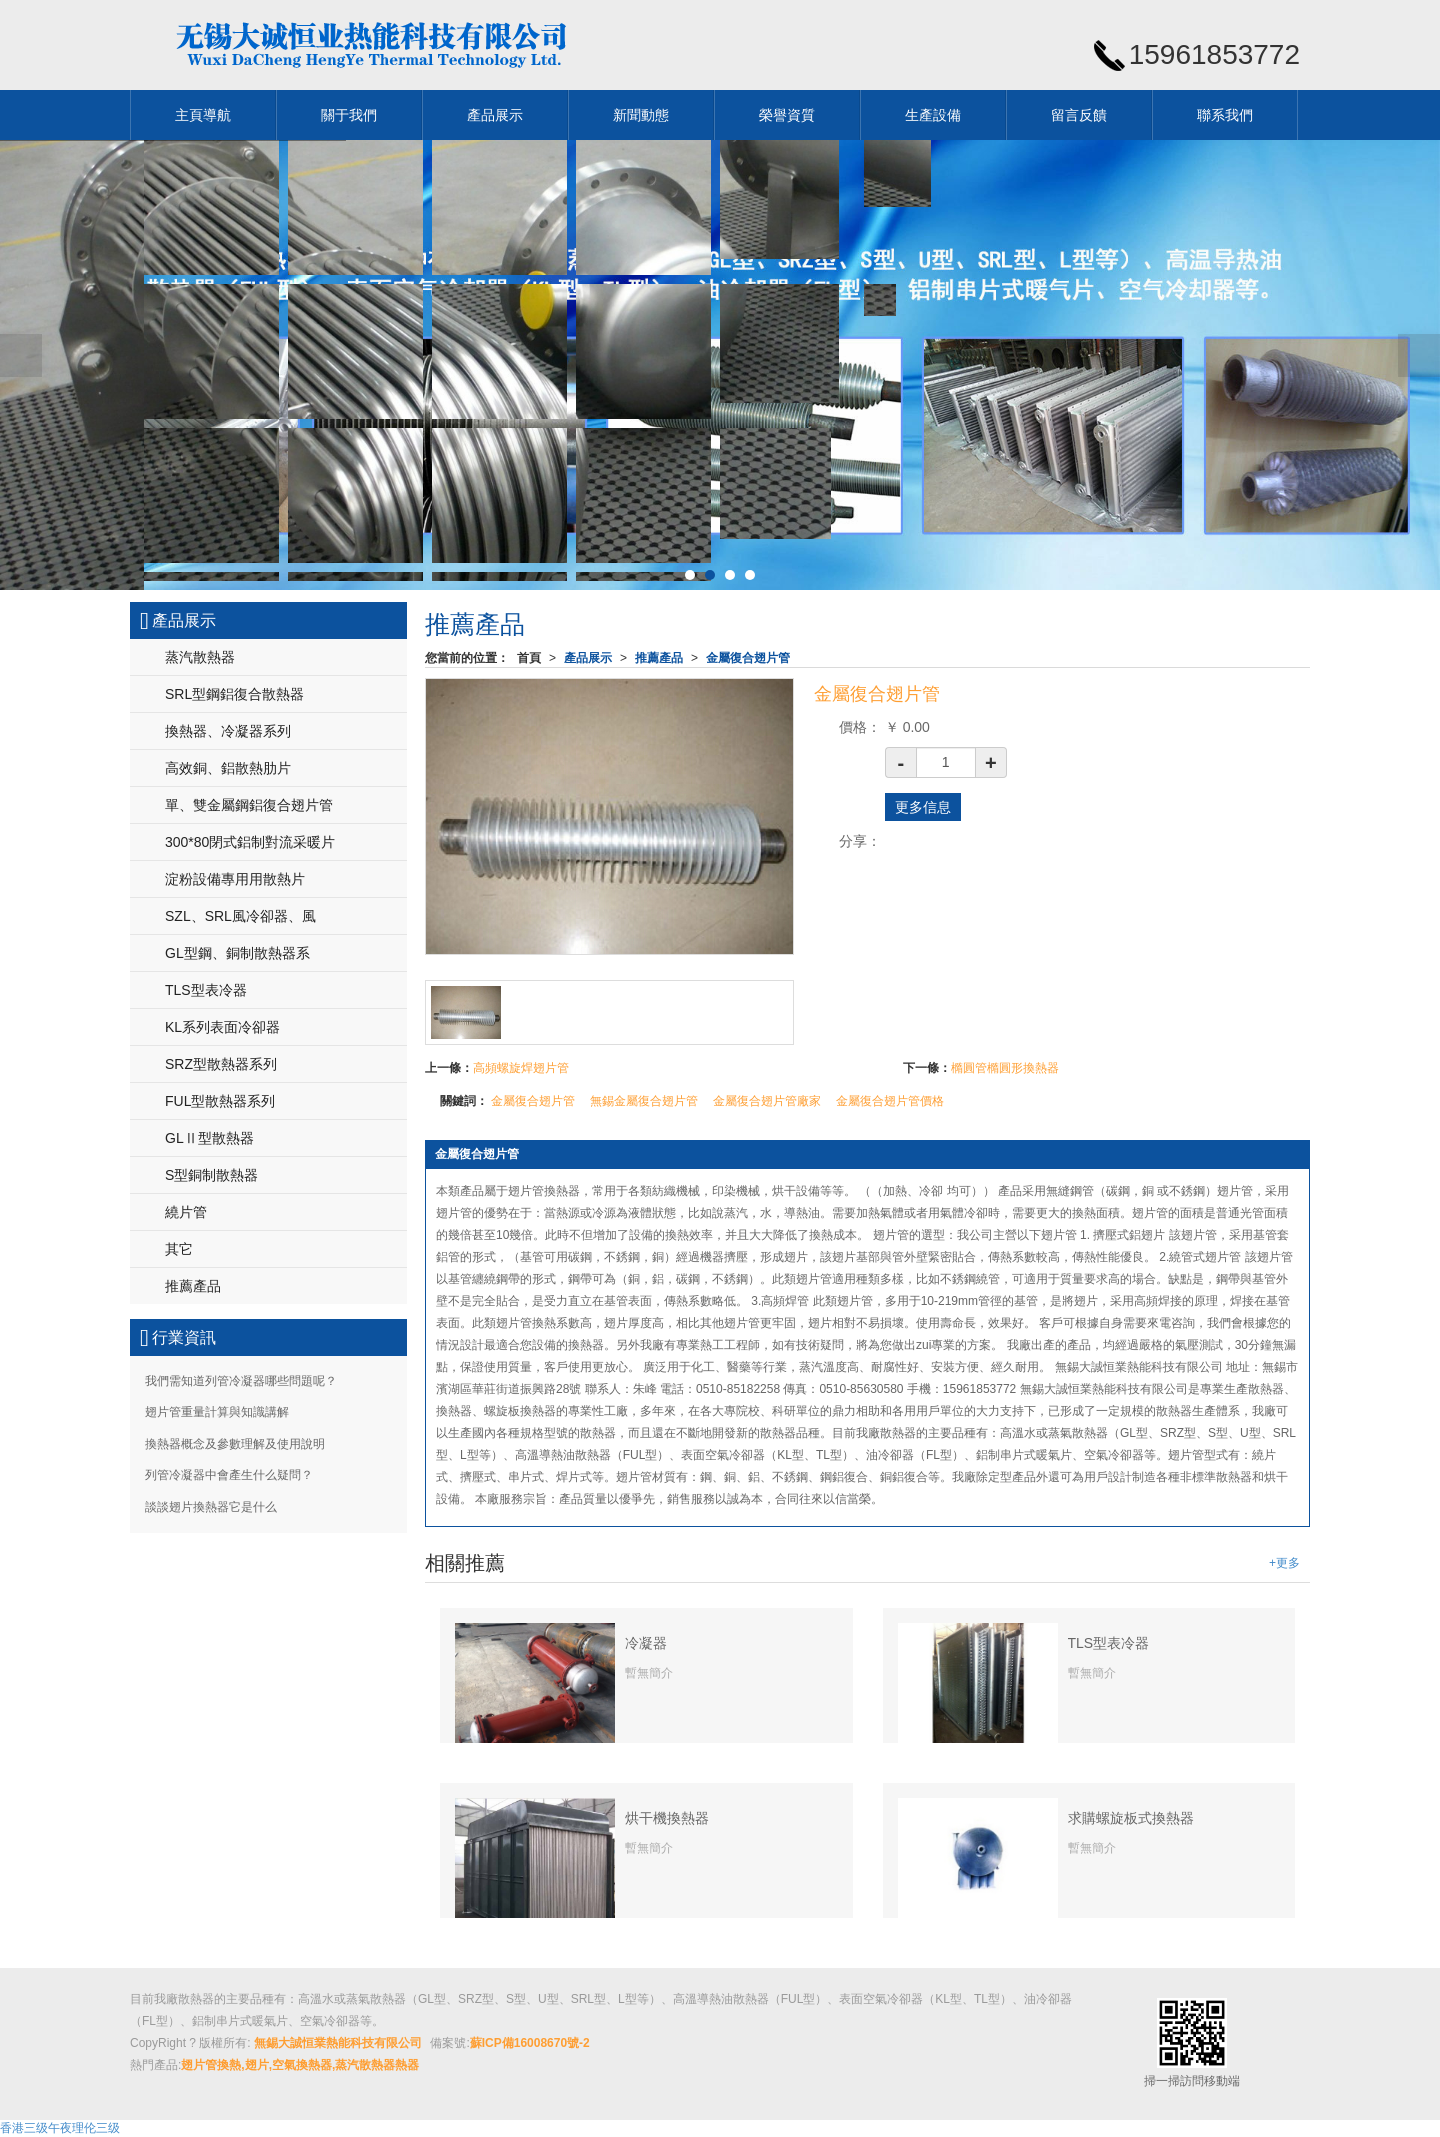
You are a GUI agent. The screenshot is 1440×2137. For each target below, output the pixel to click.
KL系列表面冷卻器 (222, 1027)
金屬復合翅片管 (748, 658)
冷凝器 (646, 1643)
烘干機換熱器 (667, 1818)
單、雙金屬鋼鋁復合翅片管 (249, 805)
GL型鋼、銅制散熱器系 (237, 953)
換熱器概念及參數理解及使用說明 (235, 1444)
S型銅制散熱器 (211, 1175)
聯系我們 (1225, 115)
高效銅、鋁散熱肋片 (228, 768)
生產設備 (933, 115)
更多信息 (923, 807)
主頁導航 (203, 115)
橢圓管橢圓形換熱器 (1005, 1068)
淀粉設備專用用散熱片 (235, 879)
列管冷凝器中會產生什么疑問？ (229, 1475)
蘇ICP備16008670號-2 (530, 2043)
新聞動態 (641, 115)
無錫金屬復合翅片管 (644, 1101)
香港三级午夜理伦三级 (60, 2128)
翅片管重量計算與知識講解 (217, 1412)
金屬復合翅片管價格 (890, 1101)
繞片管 (186, 1212)
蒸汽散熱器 (200, 657)
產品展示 (495, 115)
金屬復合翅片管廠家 (767, 1101)
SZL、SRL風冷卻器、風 (240, 916)
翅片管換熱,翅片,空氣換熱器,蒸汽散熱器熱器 (300, 2065)
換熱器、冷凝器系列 (228, 731)
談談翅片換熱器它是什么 (211, 1507)
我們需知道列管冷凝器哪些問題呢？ (241, 1381)
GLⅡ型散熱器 (209, 1138)
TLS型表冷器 (1109, 1643)
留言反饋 (1079, 115)
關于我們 (349, 115)
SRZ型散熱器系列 (221, 1064)
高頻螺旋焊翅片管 (521, 1068)
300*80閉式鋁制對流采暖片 (250, 842)
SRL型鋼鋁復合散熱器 (234, 694)
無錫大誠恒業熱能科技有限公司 (338, 2043)
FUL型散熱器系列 (220, 1101)
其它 (179, 1249)
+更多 (1284, 1563)
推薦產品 (659, 658)
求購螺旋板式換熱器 (1131, 1818)
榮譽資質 (787, 115)
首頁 (529, 658)
